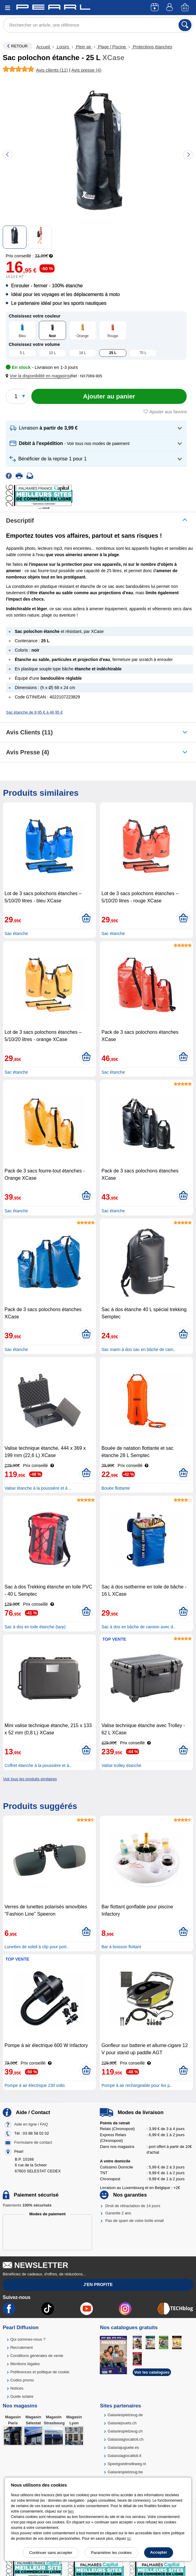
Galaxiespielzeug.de (125, 2415)
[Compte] (170, 7)
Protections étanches (151, 46)
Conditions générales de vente (36, 2355)
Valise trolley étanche (121, 1765)
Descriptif (20, 520)
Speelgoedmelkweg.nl (127, 2464)
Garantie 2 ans (118, 2213)
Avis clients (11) (29, 732)
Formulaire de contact (33, 2142)
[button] (39, 376)
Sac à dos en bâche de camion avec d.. (138, 1626)
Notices (16, 2388)
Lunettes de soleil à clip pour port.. (37, 1946)
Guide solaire (21, 2396)
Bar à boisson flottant (121, 1946)
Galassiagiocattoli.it (124, 2455)
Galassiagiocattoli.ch (126, 2439)
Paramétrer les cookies (111, 2552)
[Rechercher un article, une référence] (98, 25)
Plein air (83, 46)
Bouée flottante (115, 1488)
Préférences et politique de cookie (39, 2372)
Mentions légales (25, 2364)
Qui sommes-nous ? (27, 2339)
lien (71, 2511)
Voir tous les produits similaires (30, 1779)
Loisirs (62, 46)
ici (129, 2538)
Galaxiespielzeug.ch (125, 2431)
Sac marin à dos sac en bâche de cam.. (138, 1349)
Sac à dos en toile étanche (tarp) (35, 1626)
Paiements (27, 2205)
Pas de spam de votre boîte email (134, 2220)
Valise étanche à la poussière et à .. (38, 1488)
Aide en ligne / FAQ (31, 2124)
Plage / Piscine (112, 46)
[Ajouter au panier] (109, 396)
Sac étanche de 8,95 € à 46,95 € (34, 712)
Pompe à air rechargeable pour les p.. (136, 2085)
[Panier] (185, 7)
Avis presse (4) (27, 752)
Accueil (43, 46)
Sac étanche (16, 933)
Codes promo (22, 2380)
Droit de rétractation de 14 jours (132, 2206)
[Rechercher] (185, 25)
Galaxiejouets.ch (122, 2423)
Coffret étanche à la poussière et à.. (38, 1765)
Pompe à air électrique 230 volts (35, 2085)
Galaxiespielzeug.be (125, 2472)
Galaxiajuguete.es (123, 2447)
